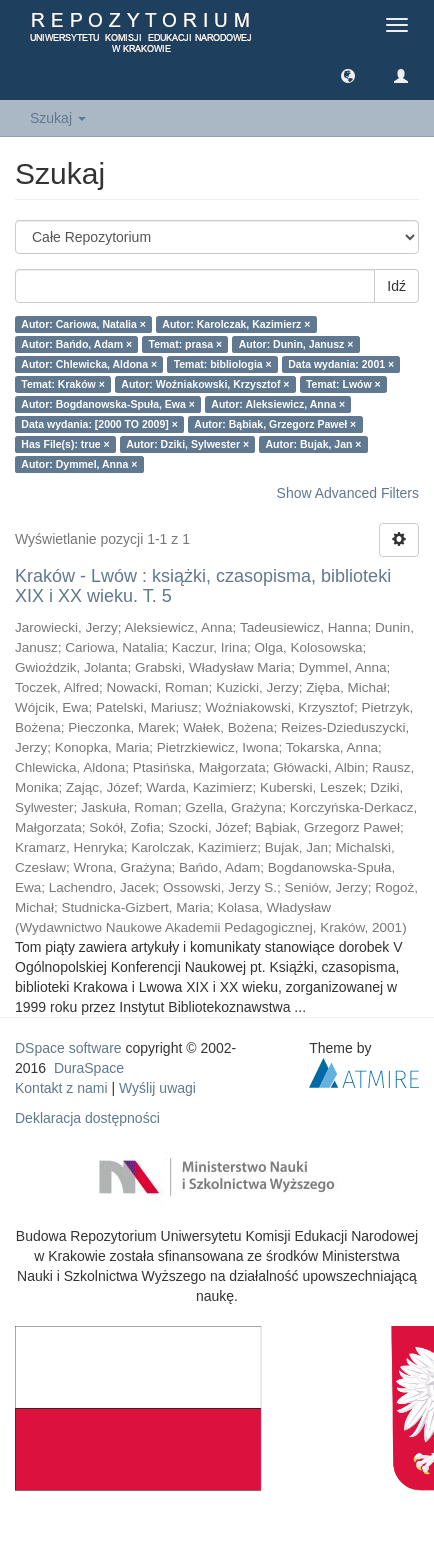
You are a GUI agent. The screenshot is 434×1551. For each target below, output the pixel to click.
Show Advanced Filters (348, 493)
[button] (348, 75)
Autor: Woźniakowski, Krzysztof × (205, 384)
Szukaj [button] (58, 118)
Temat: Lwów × (343, 384)
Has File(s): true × (65, 444)
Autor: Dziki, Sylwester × (187, 444)
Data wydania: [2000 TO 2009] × (99, 424)
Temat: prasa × (186, 344)
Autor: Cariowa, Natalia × (83, 324)
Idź (396, 286)
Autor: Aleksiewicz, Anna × (278, 404)
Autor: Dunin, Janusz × (296, 344)
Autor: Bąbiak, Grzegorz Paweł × (275, 424)
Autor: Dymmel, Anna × (79, 464)
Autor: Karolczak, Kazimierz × (236, 324)
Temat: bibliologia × (223, 364)
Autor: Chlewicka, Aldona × (89, 364)
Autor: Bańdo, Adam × (76, 344)
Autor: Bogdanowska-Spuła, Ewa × (108, 404)
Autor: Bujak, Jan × (314, 444)
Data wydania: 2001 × (341, 364)
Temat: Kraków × (63, 384)
